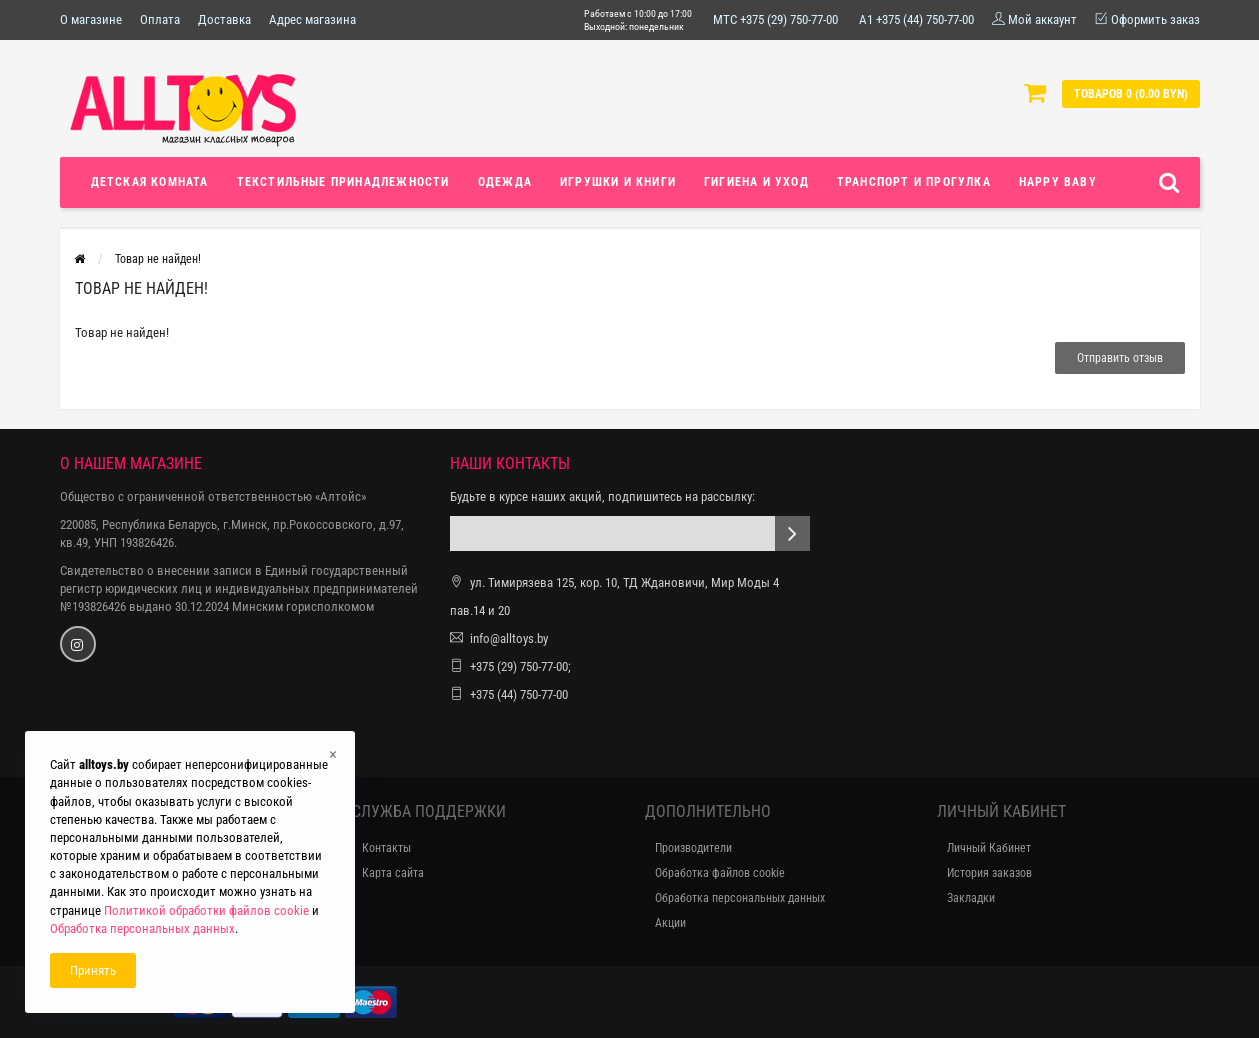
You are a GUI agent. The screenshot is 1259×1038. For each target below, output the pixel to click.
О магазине (91, 19)
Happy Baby (1058, 182)
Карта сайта (393, 873)
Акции (670, 923)
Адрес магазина (312, 19)
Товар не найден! (158, 259)
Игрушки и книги (618, 182)
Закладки (971, 898)
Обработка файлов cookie (720, 873)
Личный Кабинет (989, 848)
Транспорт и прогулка (914, 182)
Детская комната (150, 182)
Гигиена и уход (756, 182)
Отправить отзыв (1120, 358)
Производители (693, 848)
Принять (93, 970)
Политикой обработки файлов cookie (206, 910)
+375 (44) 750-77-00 (519, 694)
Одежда (505, 182)
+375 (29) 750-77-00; (520, 666)
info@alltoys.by (509, 638)
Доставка (224, 19)
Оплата (160, 19)
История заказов (989, 873)
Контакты (386, 848)
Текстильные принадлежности (343, 182)
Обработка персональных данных (740, 898)
